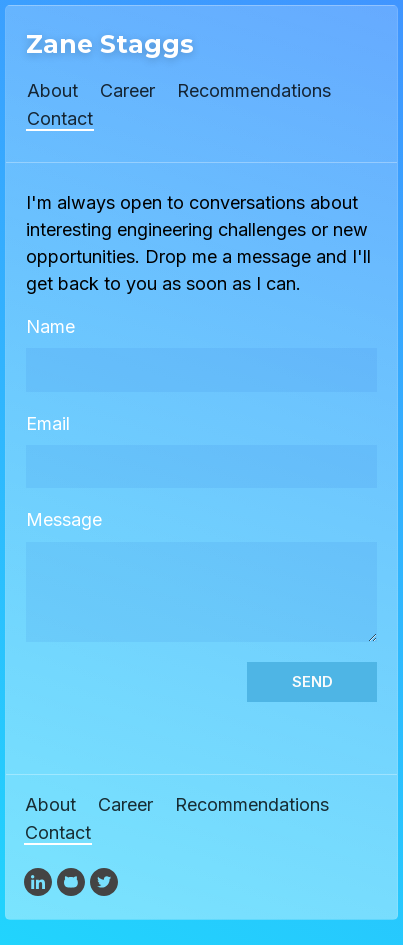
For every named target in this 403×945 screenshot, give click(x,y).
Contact (60, 118)
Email (48, 423)
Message (64, 519)
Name (50, 326)
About (52, 90)
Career (127, 90)
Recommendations (254, 90)
